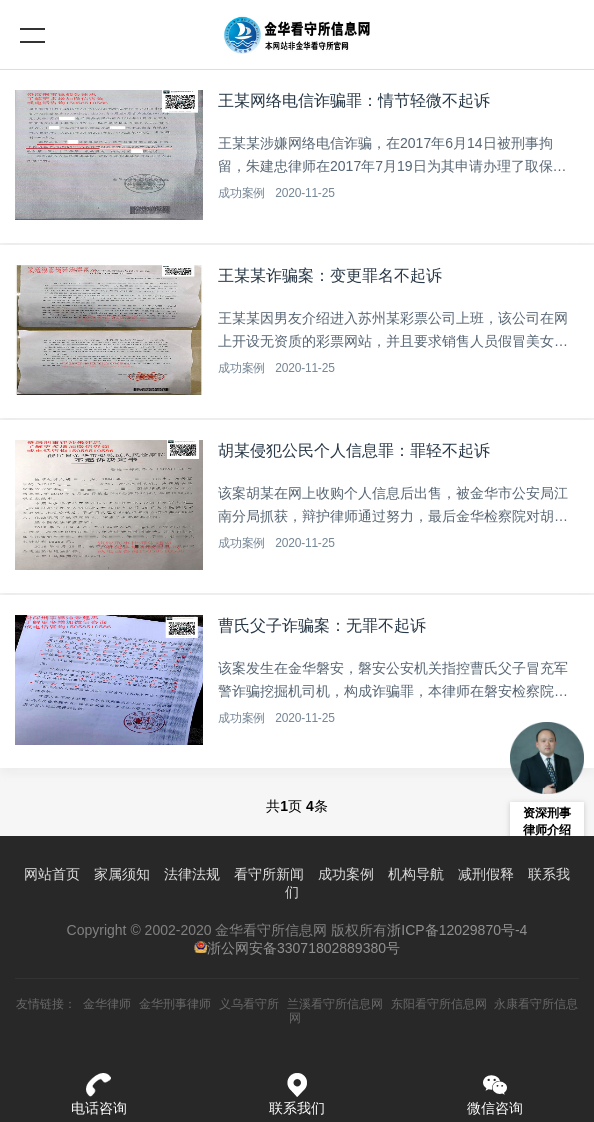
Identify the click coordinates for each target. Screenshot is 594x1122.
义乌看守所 (249, 1004)
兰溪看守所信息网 (335, 1004)
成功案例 (241, 193)
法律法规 (192, 874)
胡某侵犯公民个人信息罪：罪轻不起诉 (354, 450)
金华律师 (107, 1004)
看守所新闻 (269, 874)
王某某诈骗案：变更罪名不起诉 (330, 275)
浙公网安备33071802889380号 (303, 948)
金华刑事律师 (175, 1004)
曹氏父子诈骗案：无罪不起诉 (322, 625)
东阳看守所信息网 (439, 1004)
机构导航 (416, 874)
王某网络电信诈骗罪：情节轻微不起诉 (354, 100)
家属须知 (122, 874)
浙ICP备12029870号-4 (457, 930)
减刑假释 (486, 874)
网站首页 (52, 874)
